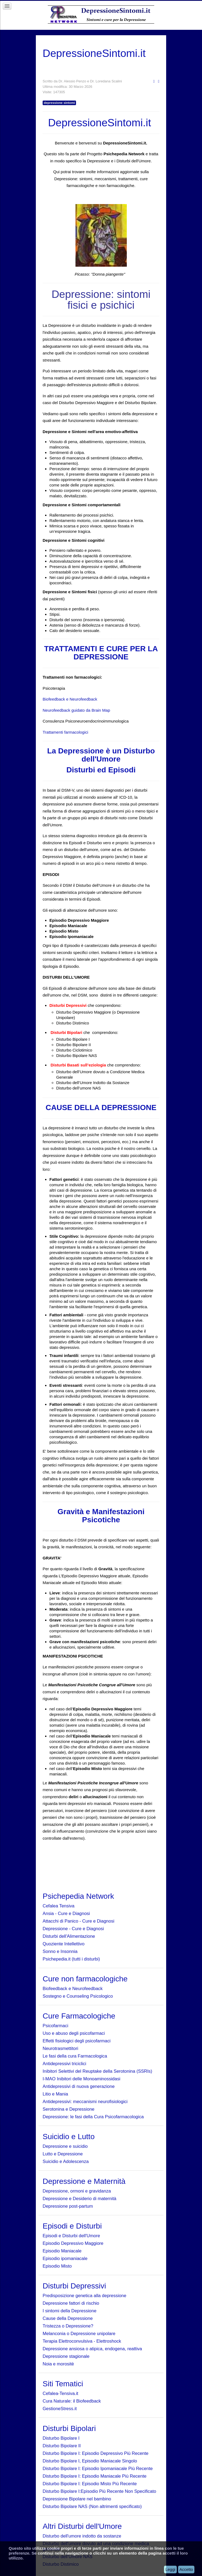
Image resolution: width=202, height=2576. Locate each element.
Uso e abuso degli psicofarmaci (74, 2033)
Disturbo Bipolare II (62, 2445)
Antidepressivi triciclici (64, 2063)
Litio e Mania (55, 2093)
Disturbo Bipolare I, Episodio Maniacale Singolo (90, 2460)
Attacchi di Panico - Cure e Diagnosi (78, 1921)
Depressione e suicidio (65, 2146)
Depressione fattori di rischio (71, 2303)
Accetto (186, 2569)
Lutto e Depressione (63, 2153)
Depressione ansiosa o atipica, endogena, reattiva (92, 2348)
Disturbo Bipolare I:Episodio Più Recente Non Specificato (99, 2491)
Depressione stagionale (66, 2356)
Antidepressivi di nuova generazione (79, 2086)
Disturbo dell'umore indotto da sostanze (82, 2535)
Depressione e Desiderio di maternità (79, 2198)
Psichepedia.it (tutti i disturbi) (71, 1958)
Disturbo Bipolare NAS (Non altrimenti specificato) (92, 2506)
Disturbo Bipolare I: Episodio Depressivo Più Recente (96, 2453)
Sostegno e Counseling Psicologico (78, 1996)
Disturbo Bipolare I (61, 2438)
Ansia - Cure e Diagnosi (66, 1913)
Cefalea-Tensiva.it (60, 2393)
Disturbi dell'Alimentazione (69, 1936)
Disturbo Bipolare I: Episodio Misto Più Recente (90, 2483)
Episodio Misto (57, 2266)
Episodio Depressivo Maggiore (73, 2243)
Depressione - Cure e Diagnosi (73, 1928)
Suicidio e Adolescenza (66, 2161)
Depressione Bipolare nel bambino (77, 2498)
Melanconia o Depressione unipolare (79, 2333)
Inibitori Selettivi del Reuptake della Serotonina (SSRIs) (97, 2071)
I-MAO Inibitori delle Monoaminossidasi (81, 2078)
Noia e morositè (58, 2363)
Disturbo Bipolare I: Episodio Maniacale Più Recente (94, 2476)
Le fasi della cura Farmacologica (75, 2055)
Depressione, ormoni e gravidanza (77, 2190)
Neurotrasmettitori (60, 2048)
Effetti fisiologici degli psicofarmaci (77, 2040)
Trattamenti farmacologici (65, 732)
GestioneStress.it (60, 2408)
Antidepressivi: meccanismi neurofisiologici (85, 2101)
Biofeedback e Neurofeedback (70, 699)
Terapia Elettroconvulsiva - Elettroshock (82, 2341)
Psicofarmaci (55, 2025)
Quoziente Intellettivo (63, 1943)
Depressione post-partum (68, 2206)
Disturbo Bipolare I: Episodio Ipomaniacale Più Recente (98, 2468)
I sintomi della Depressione (69, 2310)
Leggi (170, 2569)
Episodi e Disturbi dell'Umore (71, 2235)
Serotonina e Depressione (68, 2109)
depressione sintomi (59, 103)
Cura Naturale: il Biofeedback (72, 2400)
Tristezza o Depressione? (68, 2325)
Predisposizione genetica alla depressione (84, 2295)
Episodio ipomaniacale (65, 2258)
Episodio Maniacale (62, 2250)
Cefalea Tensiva (58, 1905)
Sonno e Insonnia (60, 1951)
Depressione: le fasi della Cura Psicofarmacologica (93, 2116)
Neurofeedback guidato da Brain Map (76, 710)
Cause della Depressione (68, 2318)
